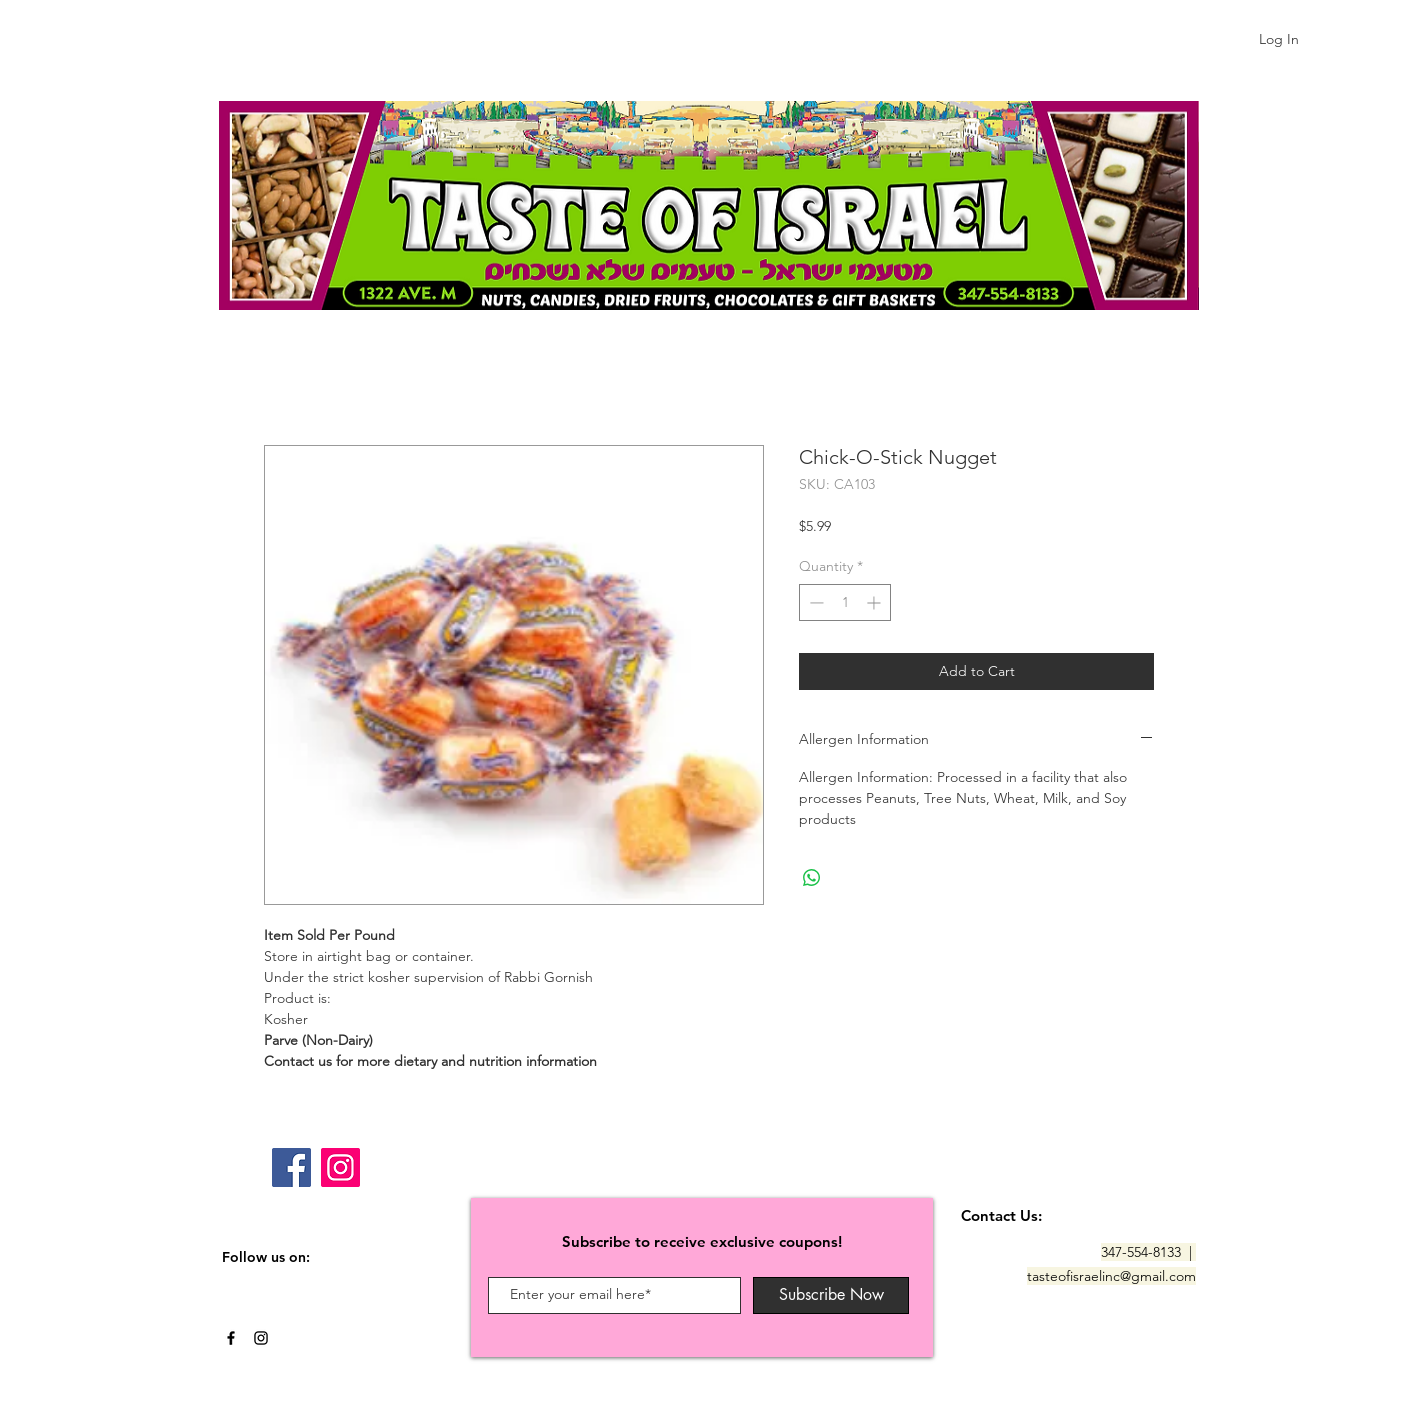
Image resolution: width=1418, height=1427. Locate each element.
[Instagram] (340, 1167)
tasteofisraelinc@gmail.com (1111, 1276)
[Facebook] (291, 1167)
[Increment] (875, 602)
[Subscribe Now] (831, 1295)
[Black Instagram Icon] (261, 1338)
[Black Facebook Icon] (231, 1338)
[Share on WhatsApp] (812, 878)
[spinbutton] (845, 602)
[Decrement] (814, 602)
